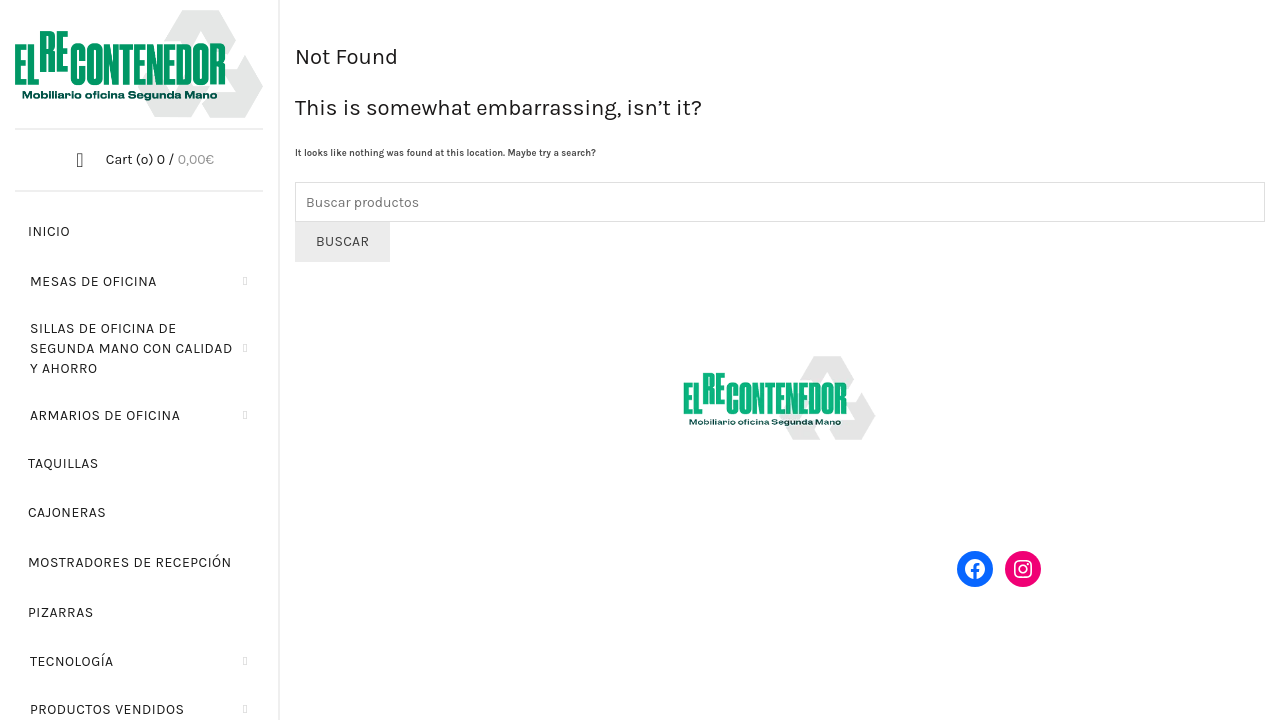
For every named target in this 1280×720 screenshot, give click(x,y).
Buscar (342, 241)
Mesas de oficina (93, 281)
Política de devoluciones (1034, 456)
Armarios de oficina (105, 415)
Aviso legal (718, 668)
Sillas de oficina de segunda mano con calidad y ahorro (131, 348)
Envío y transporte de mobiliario (1059, 414)
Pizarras (61, 612)
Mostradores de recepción (130, 562)
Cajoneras (67, 512)
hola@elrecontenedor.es (433, 503)
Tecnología (72, 661)
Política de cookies (979, 668)
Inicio (49, 231)
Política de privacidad (836, 668)
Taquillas (63, 463)
